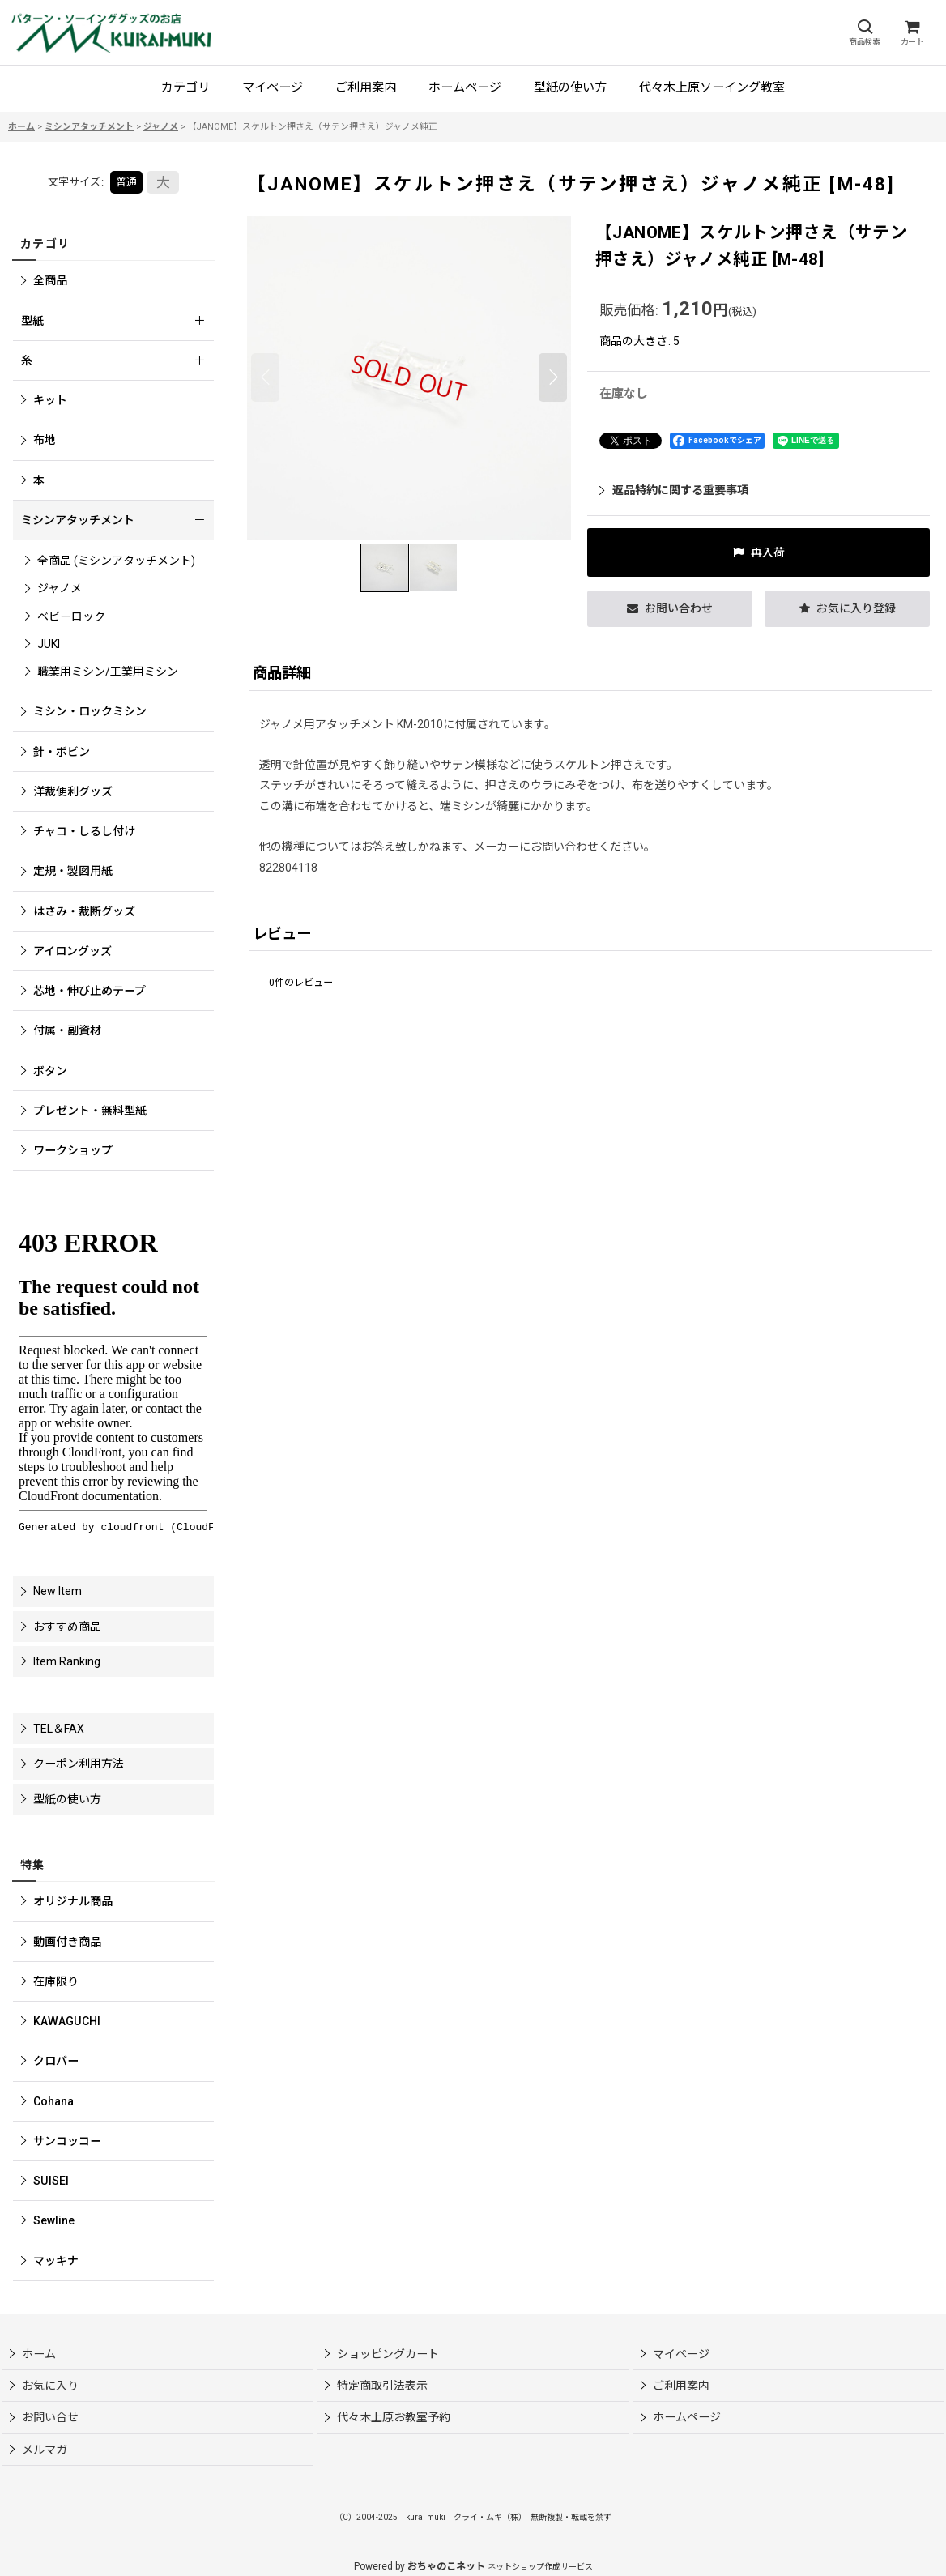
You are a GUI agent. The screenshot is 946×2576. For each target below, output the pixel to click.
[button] (864, 33)
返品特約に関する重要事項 (673, 490)
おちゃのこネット (446, 2566)
